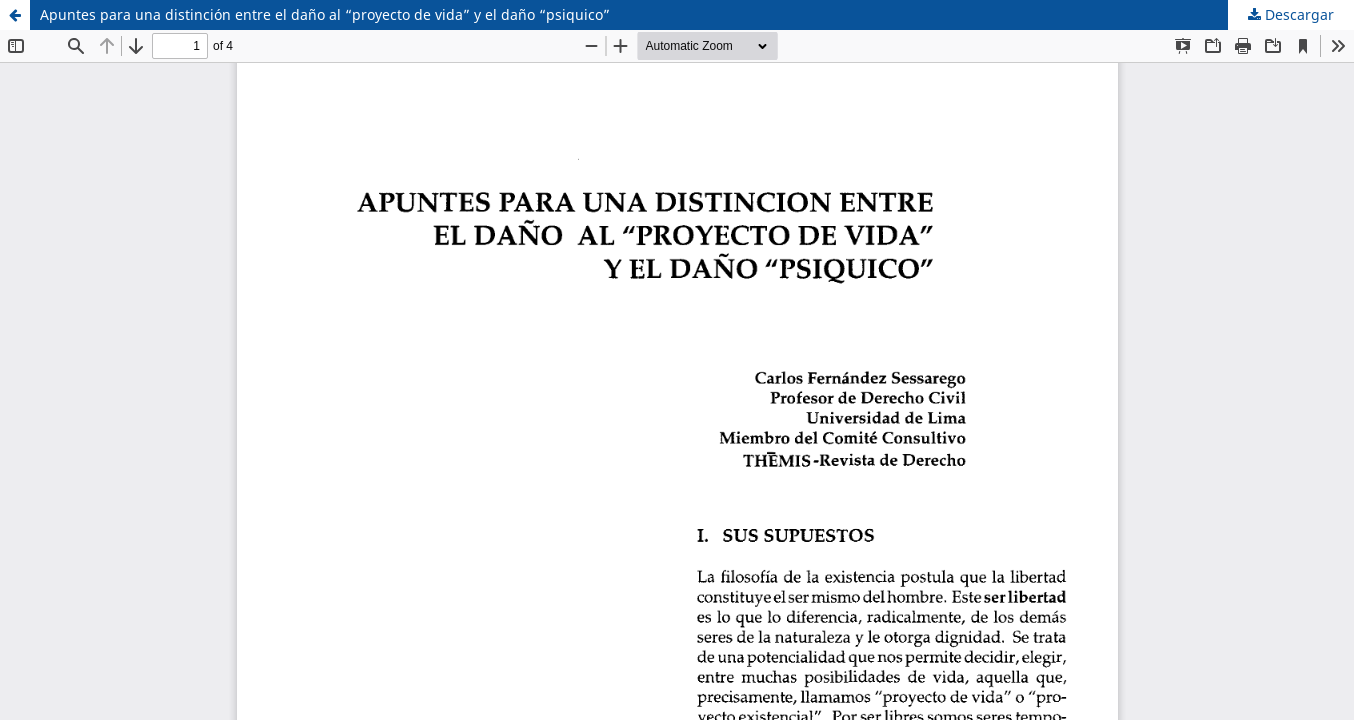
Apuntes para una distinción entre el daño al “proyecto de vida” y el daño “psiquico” (325, 14)
